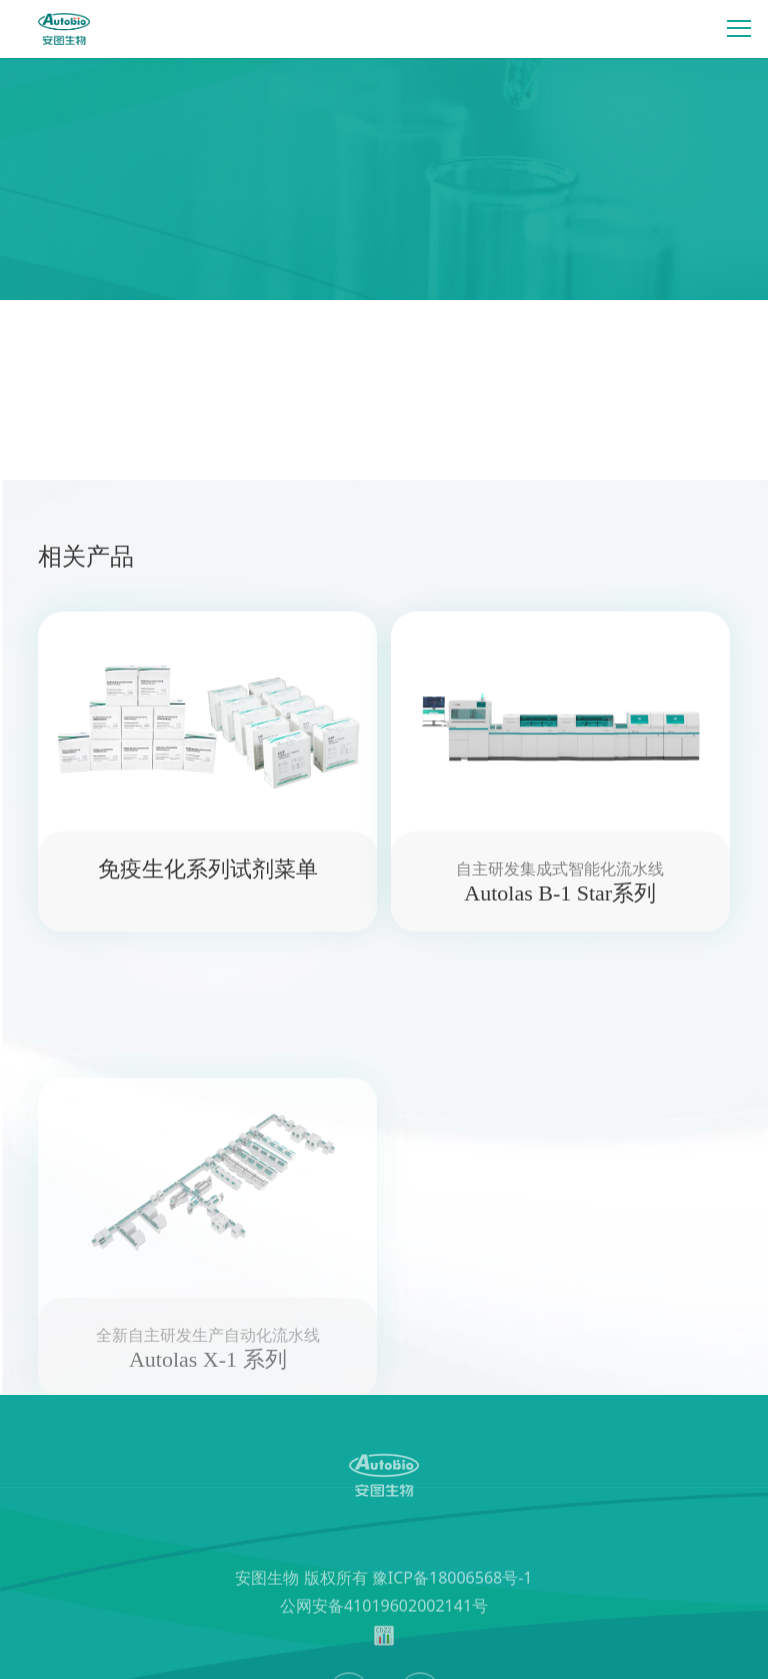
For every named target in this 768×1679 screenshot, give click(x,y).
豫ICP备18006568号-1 (452, 1617)
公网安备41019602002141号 (384, 1645)
